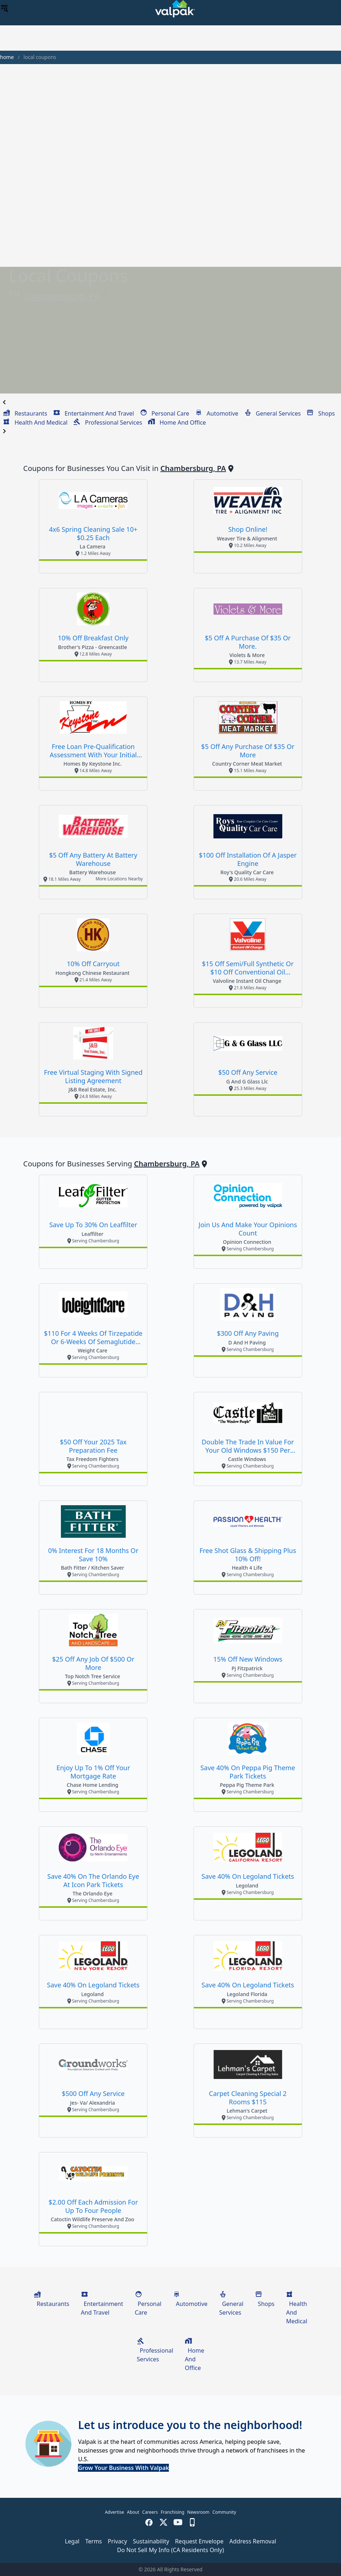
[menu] (4, 9)
